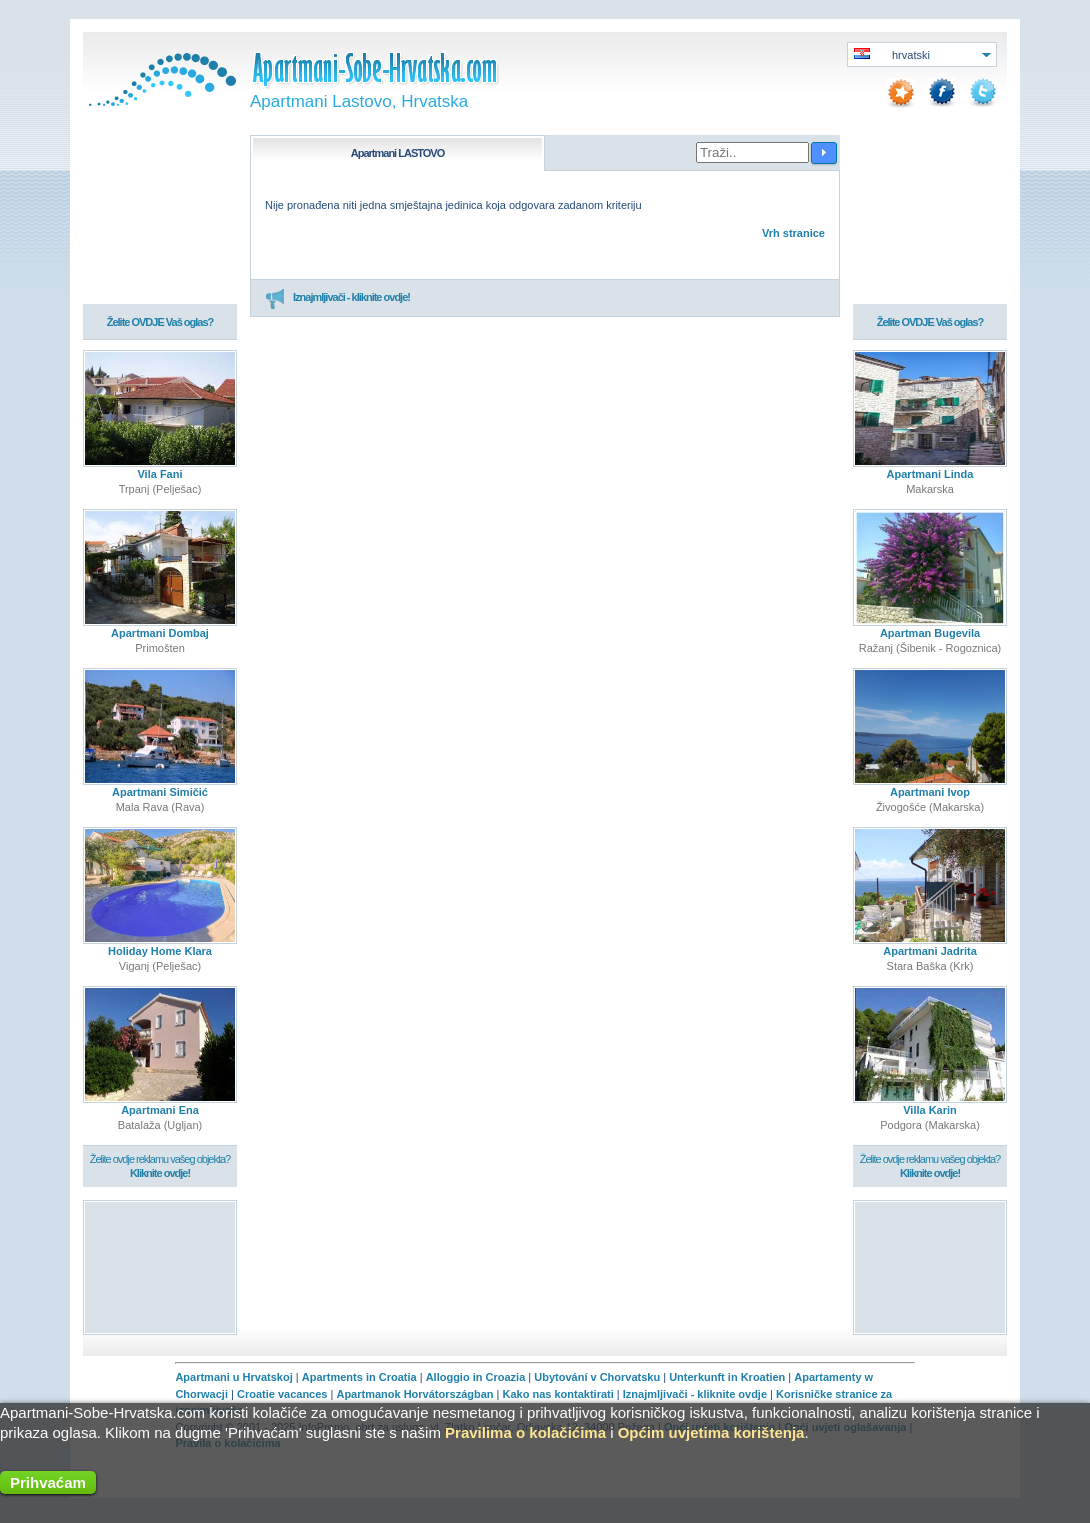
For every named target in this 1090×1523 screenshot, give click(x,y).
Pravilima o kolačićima (525, 1432)
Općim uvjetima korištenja (711, 1432)
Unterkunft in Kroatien (727, 1377)
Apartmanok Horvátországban (414, 1394)
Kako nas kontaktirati (558, 1394)
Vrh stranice (793, 233)
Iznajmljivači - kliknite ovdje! (337, 298)
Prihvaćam (48, 1482)
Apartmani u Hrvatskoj (233, 1377)
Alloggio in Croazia (476, 1377)
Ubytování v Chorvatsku (597, 1377)
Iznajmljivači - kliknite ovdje (695, 1394)
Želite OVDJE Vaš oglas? (160, 322)
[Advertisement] (160, 1266)
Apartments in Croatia (359, 1377)
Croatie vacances (282, 1394)
